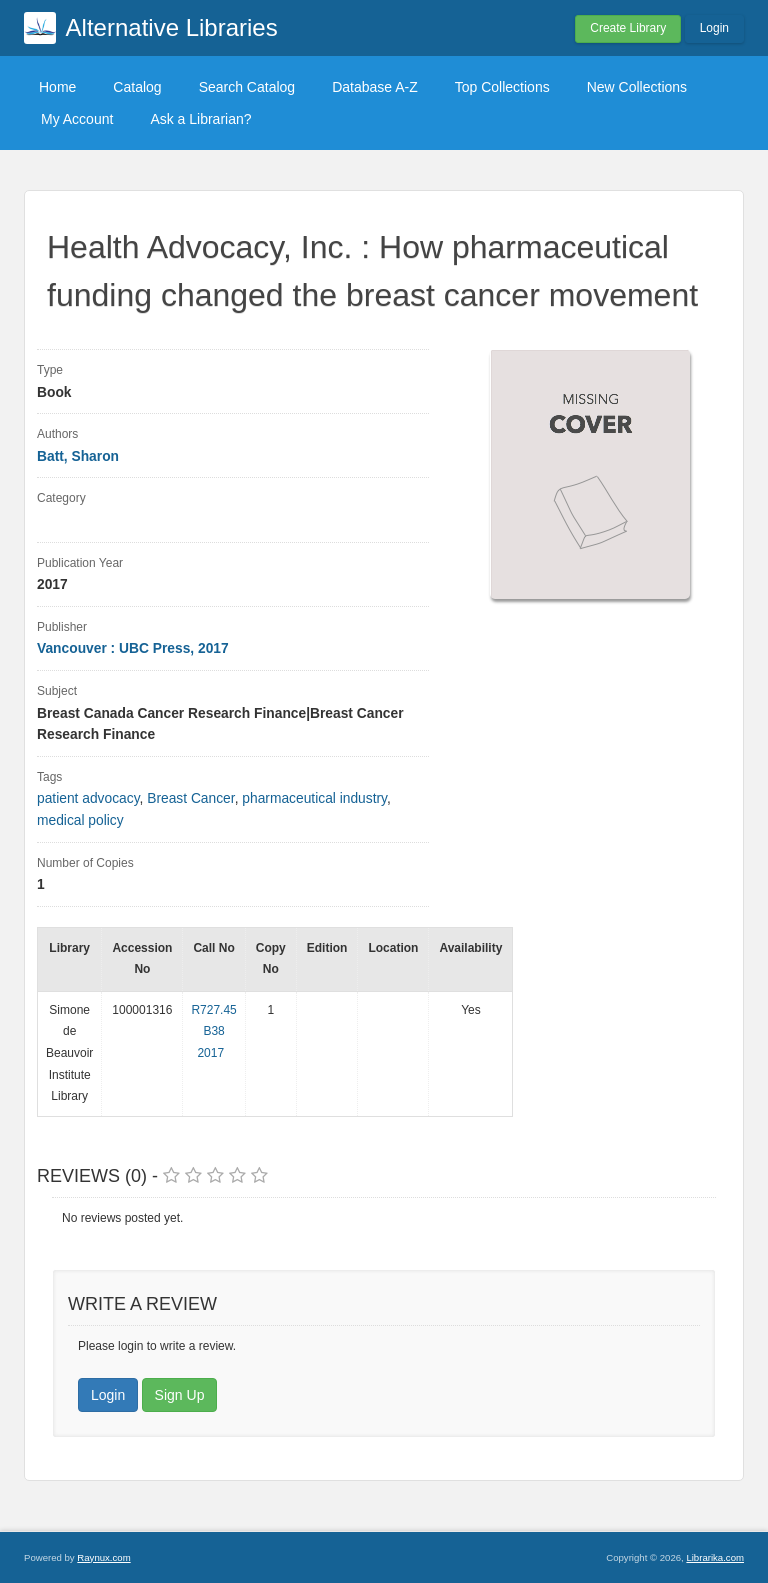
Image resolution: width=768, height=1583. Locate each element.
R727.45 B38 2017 (213, 1031)
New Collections (637, 87)
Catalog (137, 87)
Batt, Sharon (78, 456)
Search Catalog (247, 87)
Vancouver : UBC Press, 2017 (133, 648)
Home (57, 87)
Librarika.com (715, 1557)
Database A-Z (375, 87)
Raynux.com (103, 1557)
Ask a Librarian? (200, 119)
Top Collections (502, 87)
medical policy (80, 820)
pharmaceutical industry (314, 798)
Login (714, 28)
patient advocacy (88, 798)
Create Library (628, 28)
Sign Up (180, 1395)
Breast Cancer (190, 798)
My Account (77, 119)
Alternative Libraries (172, 27)
